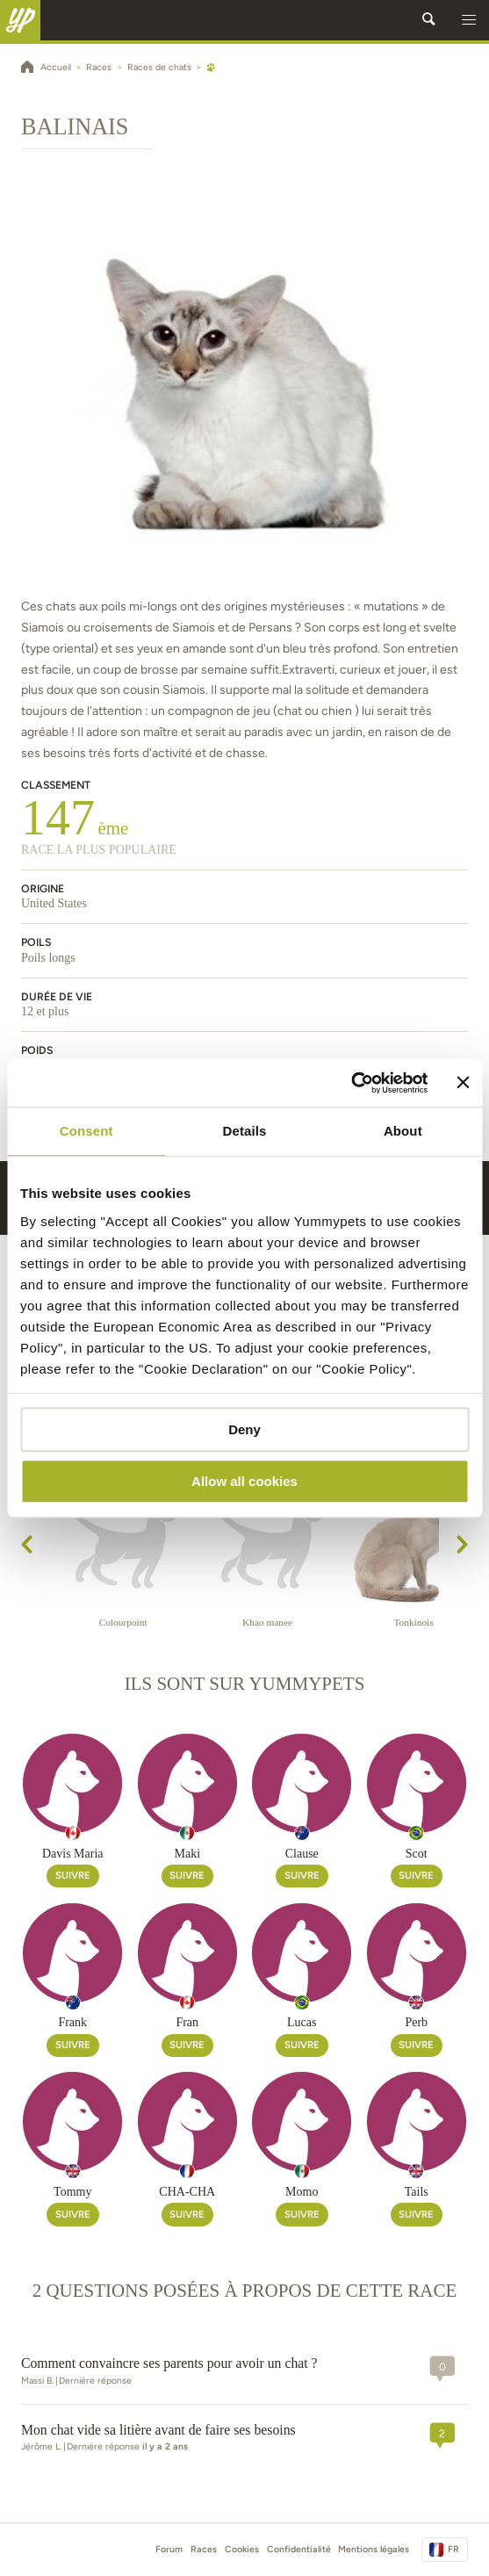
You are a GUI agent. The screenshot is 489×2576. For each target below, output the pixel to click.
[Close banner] (463, 1083)
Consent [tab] (86, 1130)
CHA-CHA (187, 2191)
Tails (416, 2191)
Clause (302, 1853)
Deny (244, 1429)
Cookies (242, 2549)
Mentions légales (373, 2549)
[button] (469, 20)
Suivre (72, 1875)
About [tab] (403, 1130)
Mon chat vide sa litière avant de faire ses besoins (158, 2429)
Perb (416, 2022)
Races (204, 2549)
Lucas (301, 2022)
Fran (187, 2022)
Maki (187, 1853)
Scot (417, 1853)
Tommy (72, 2191)
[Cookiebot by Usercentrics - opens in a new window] (351, 1083)
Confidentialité (299, 2549)
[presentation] (26, 1548)
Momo (301, 2191)
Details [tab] (245, 1130)
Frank (72, 2022)
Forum (169, 2549)
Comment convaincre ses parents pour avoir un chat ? (169, 2363)
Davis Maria (73, 1853)
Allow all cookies (244, 1481)
